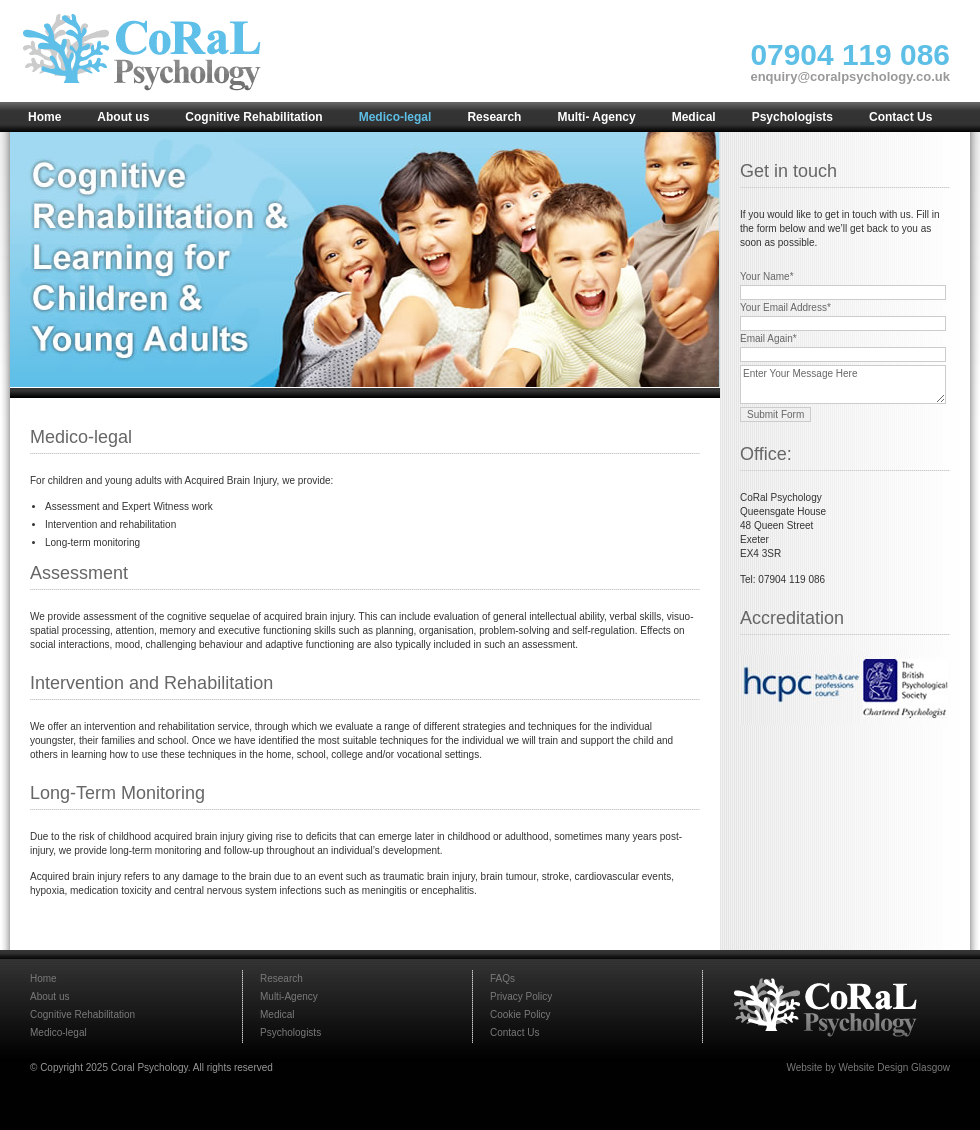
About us (49, 996)
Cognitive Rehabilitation (82, 1014)
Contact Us (514, 1032)
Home (43, 978)
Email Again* (768, 338)
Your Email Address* (785, 307)
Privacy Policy (521, 996)
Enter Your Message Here (843, 384)
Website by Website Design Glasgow (868, 1067)
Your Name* (767, 276)
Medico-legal (58, 1032)
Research (281, 978)
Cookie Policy (520, 1014)
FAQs (502, 978)
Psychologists (290, 1032)
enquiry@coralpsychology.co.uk (850, 76)
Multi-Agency (289, 996)
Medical (277, 1014)
